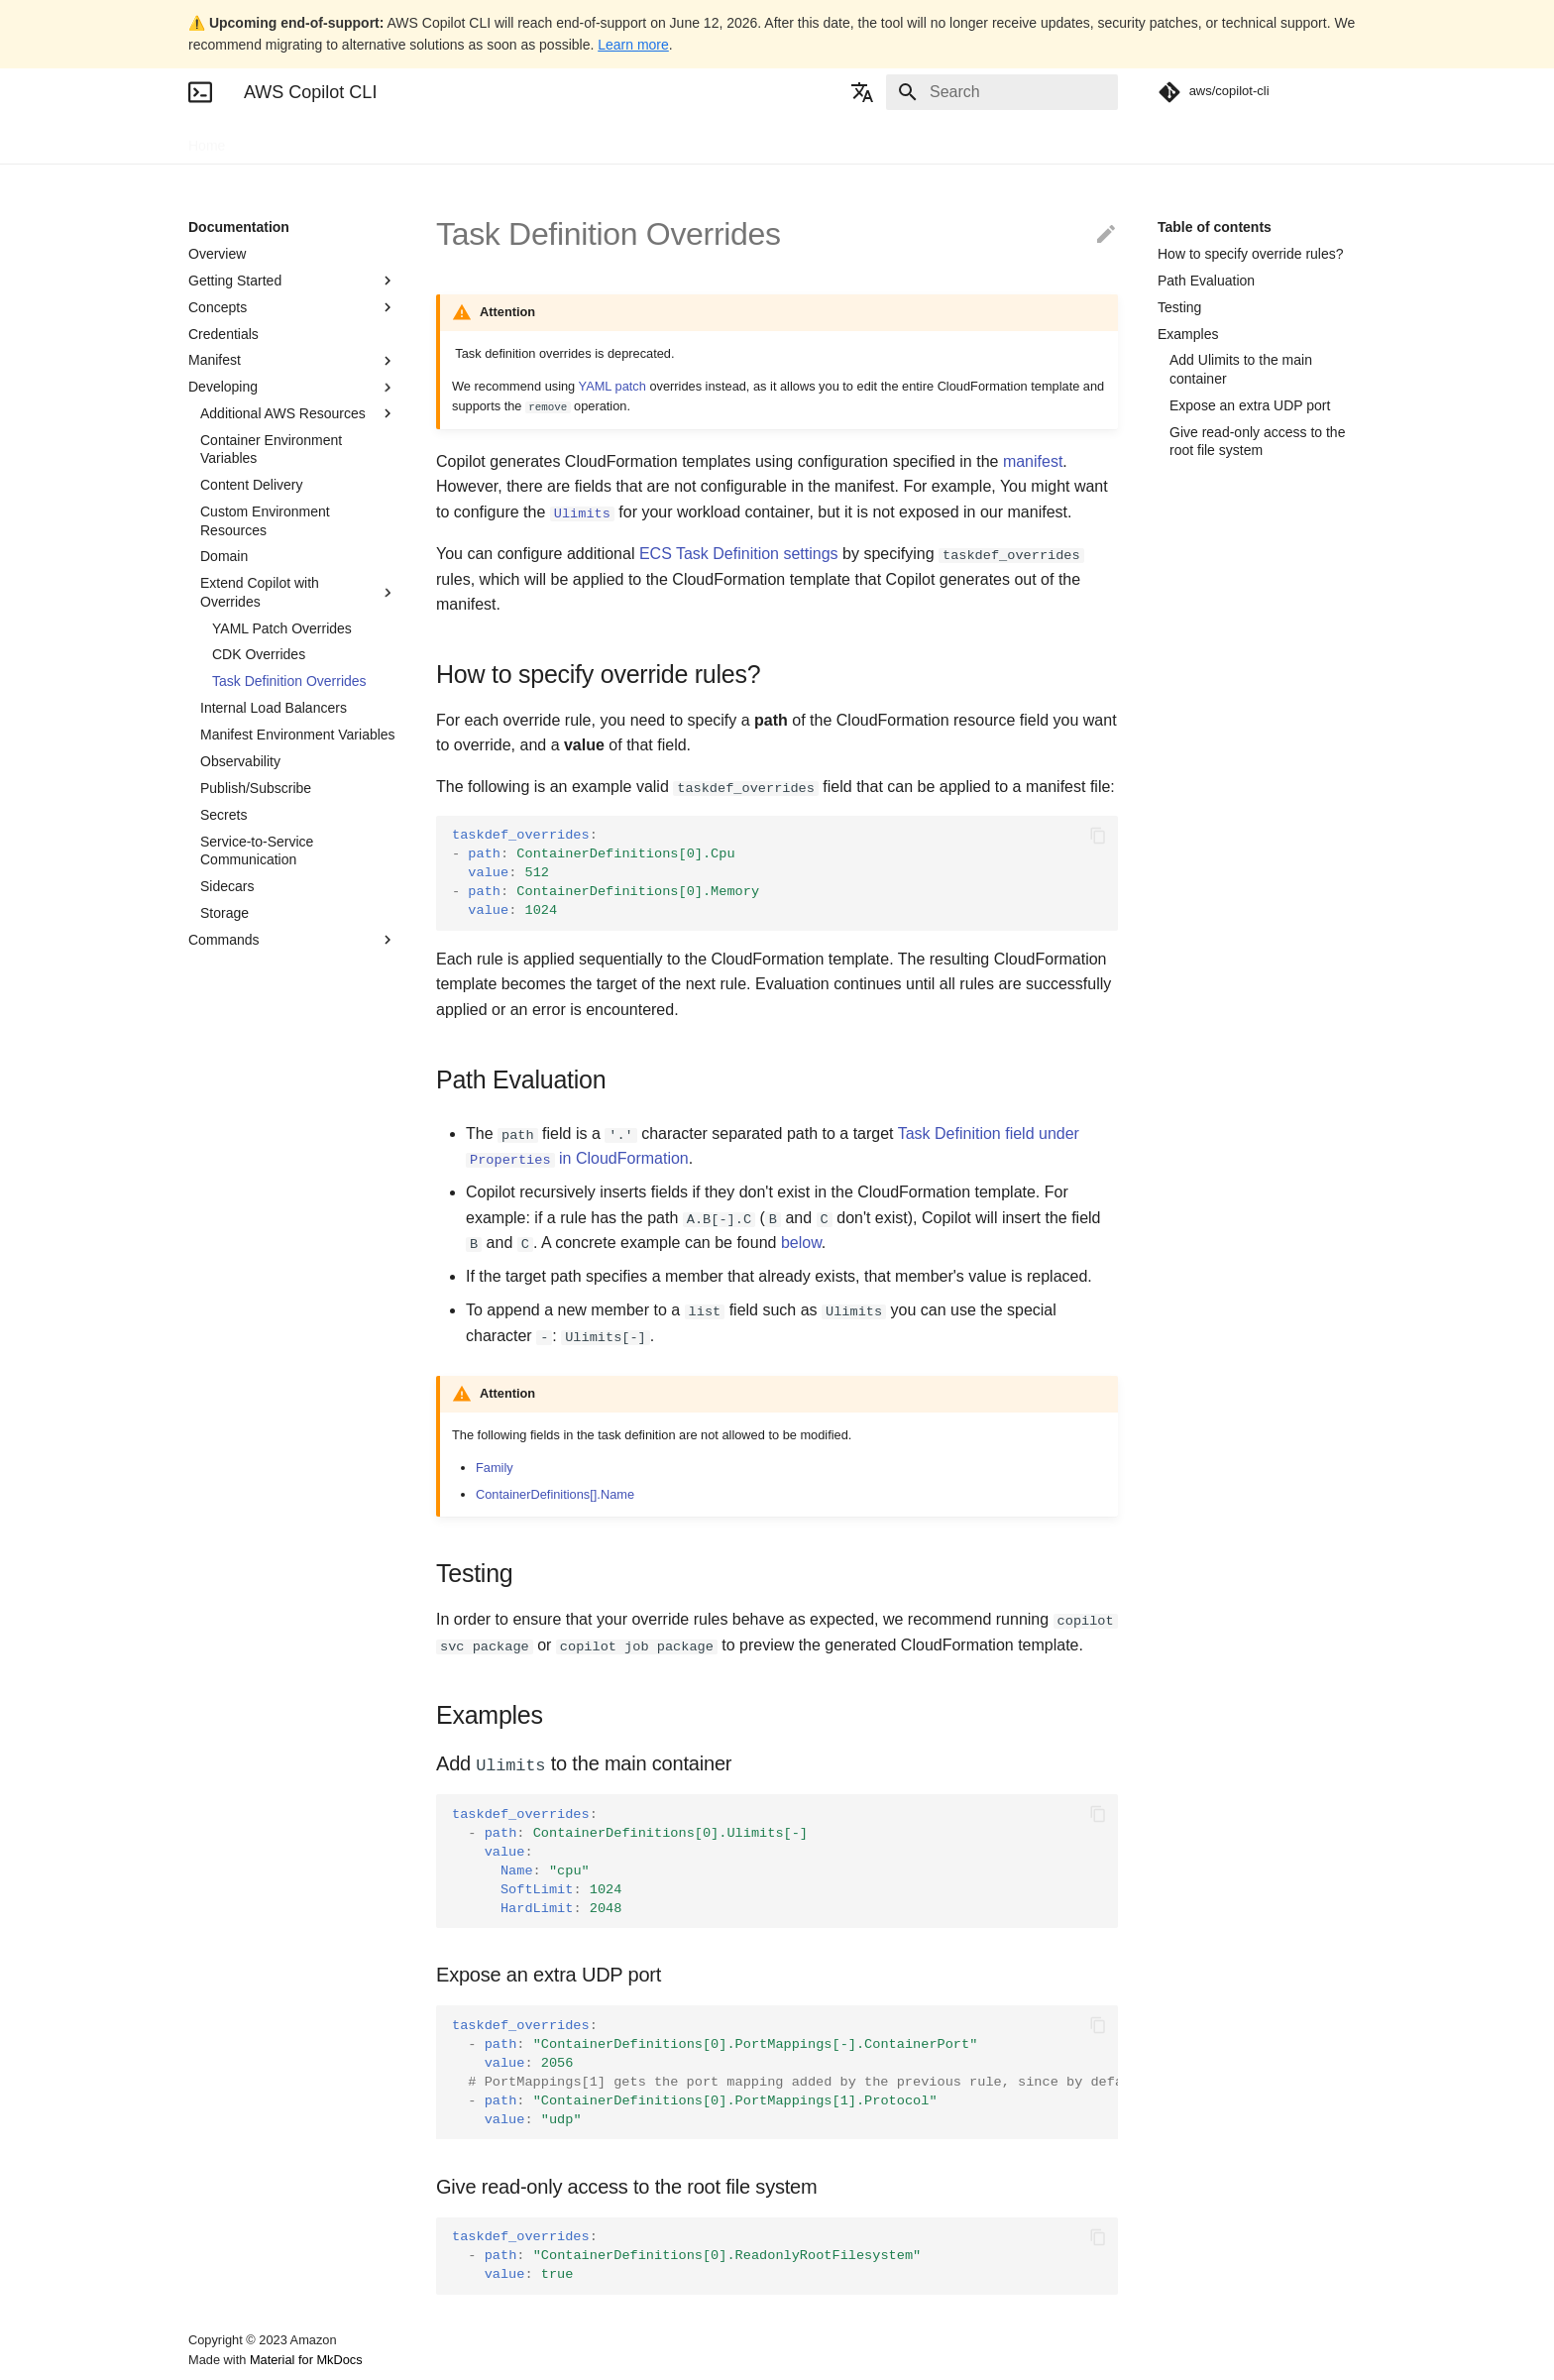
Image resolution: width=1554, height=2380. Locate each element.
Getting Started (292, 280)
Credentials (223, 334)
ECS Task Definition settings (738, 553)
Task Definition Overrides (289, 681)
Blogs (389, 140)
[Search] (1002, 92)
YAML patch (612, 386)
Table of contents (1215, 227)
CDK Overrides (258, 654)
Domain (224, 556)
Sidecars (227, 886)
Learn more (633, 45)
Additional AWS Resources (298, 413)
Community (468, 140)
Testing (1179, 307)
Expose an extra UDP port (1249, 405)
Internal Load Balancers (273, 708)
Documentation (298, 140)
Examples (1188, 334)
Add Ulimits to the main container (1240, 369)
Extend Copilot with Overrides (298, 592)
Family (494, 1465)
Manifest (292, 361)
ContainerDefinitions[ (555, 1492)
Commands (292, 940)
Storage (224, 913)
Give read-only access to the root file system (1257, 441)
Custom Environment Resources (265, 520)
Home (206, 140)
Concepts (292, 307)
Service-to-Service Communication (256, 850)
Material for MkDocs (306, 2357)
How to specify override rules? (1251, 254)
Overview (217, 254)
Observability (240, 761)
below (801, 1242)
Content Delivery (251, 485)
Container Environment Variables (271, 449)
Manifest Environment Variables (297, 734)
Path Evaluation (1206, 280)
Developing (292, 388)
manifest (1032, 461)
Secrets (223, 815)
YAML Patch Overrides (282, 628)
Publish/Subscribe (255, 788)
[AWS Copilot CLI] (200, 92)
